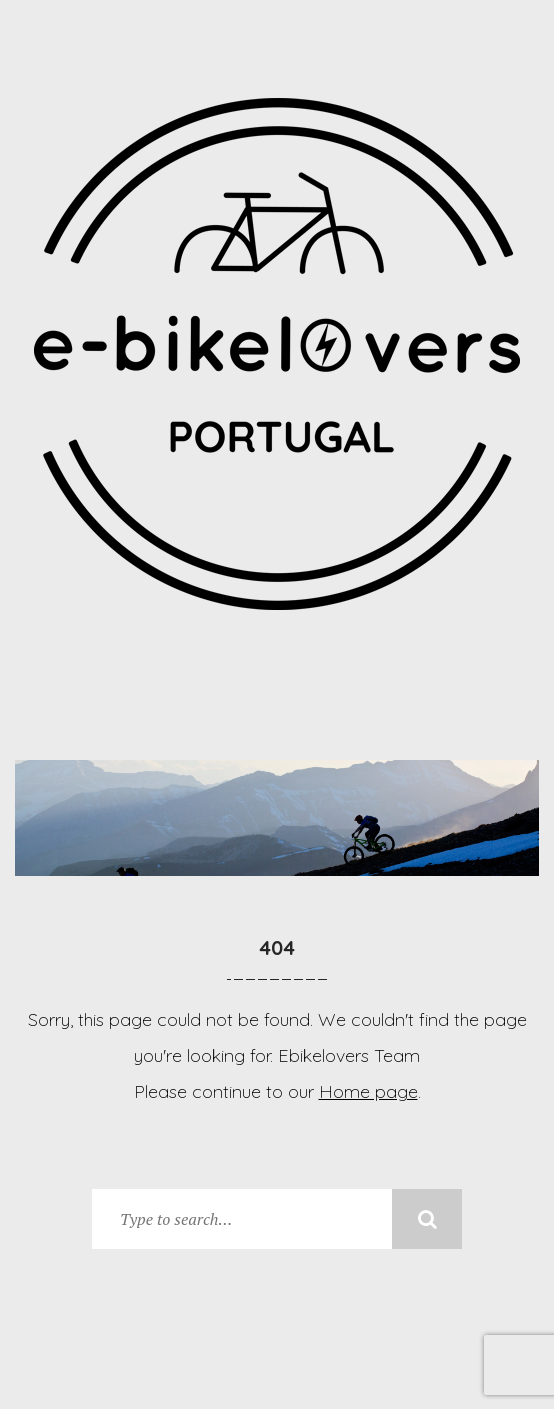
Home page (368, 1091)
